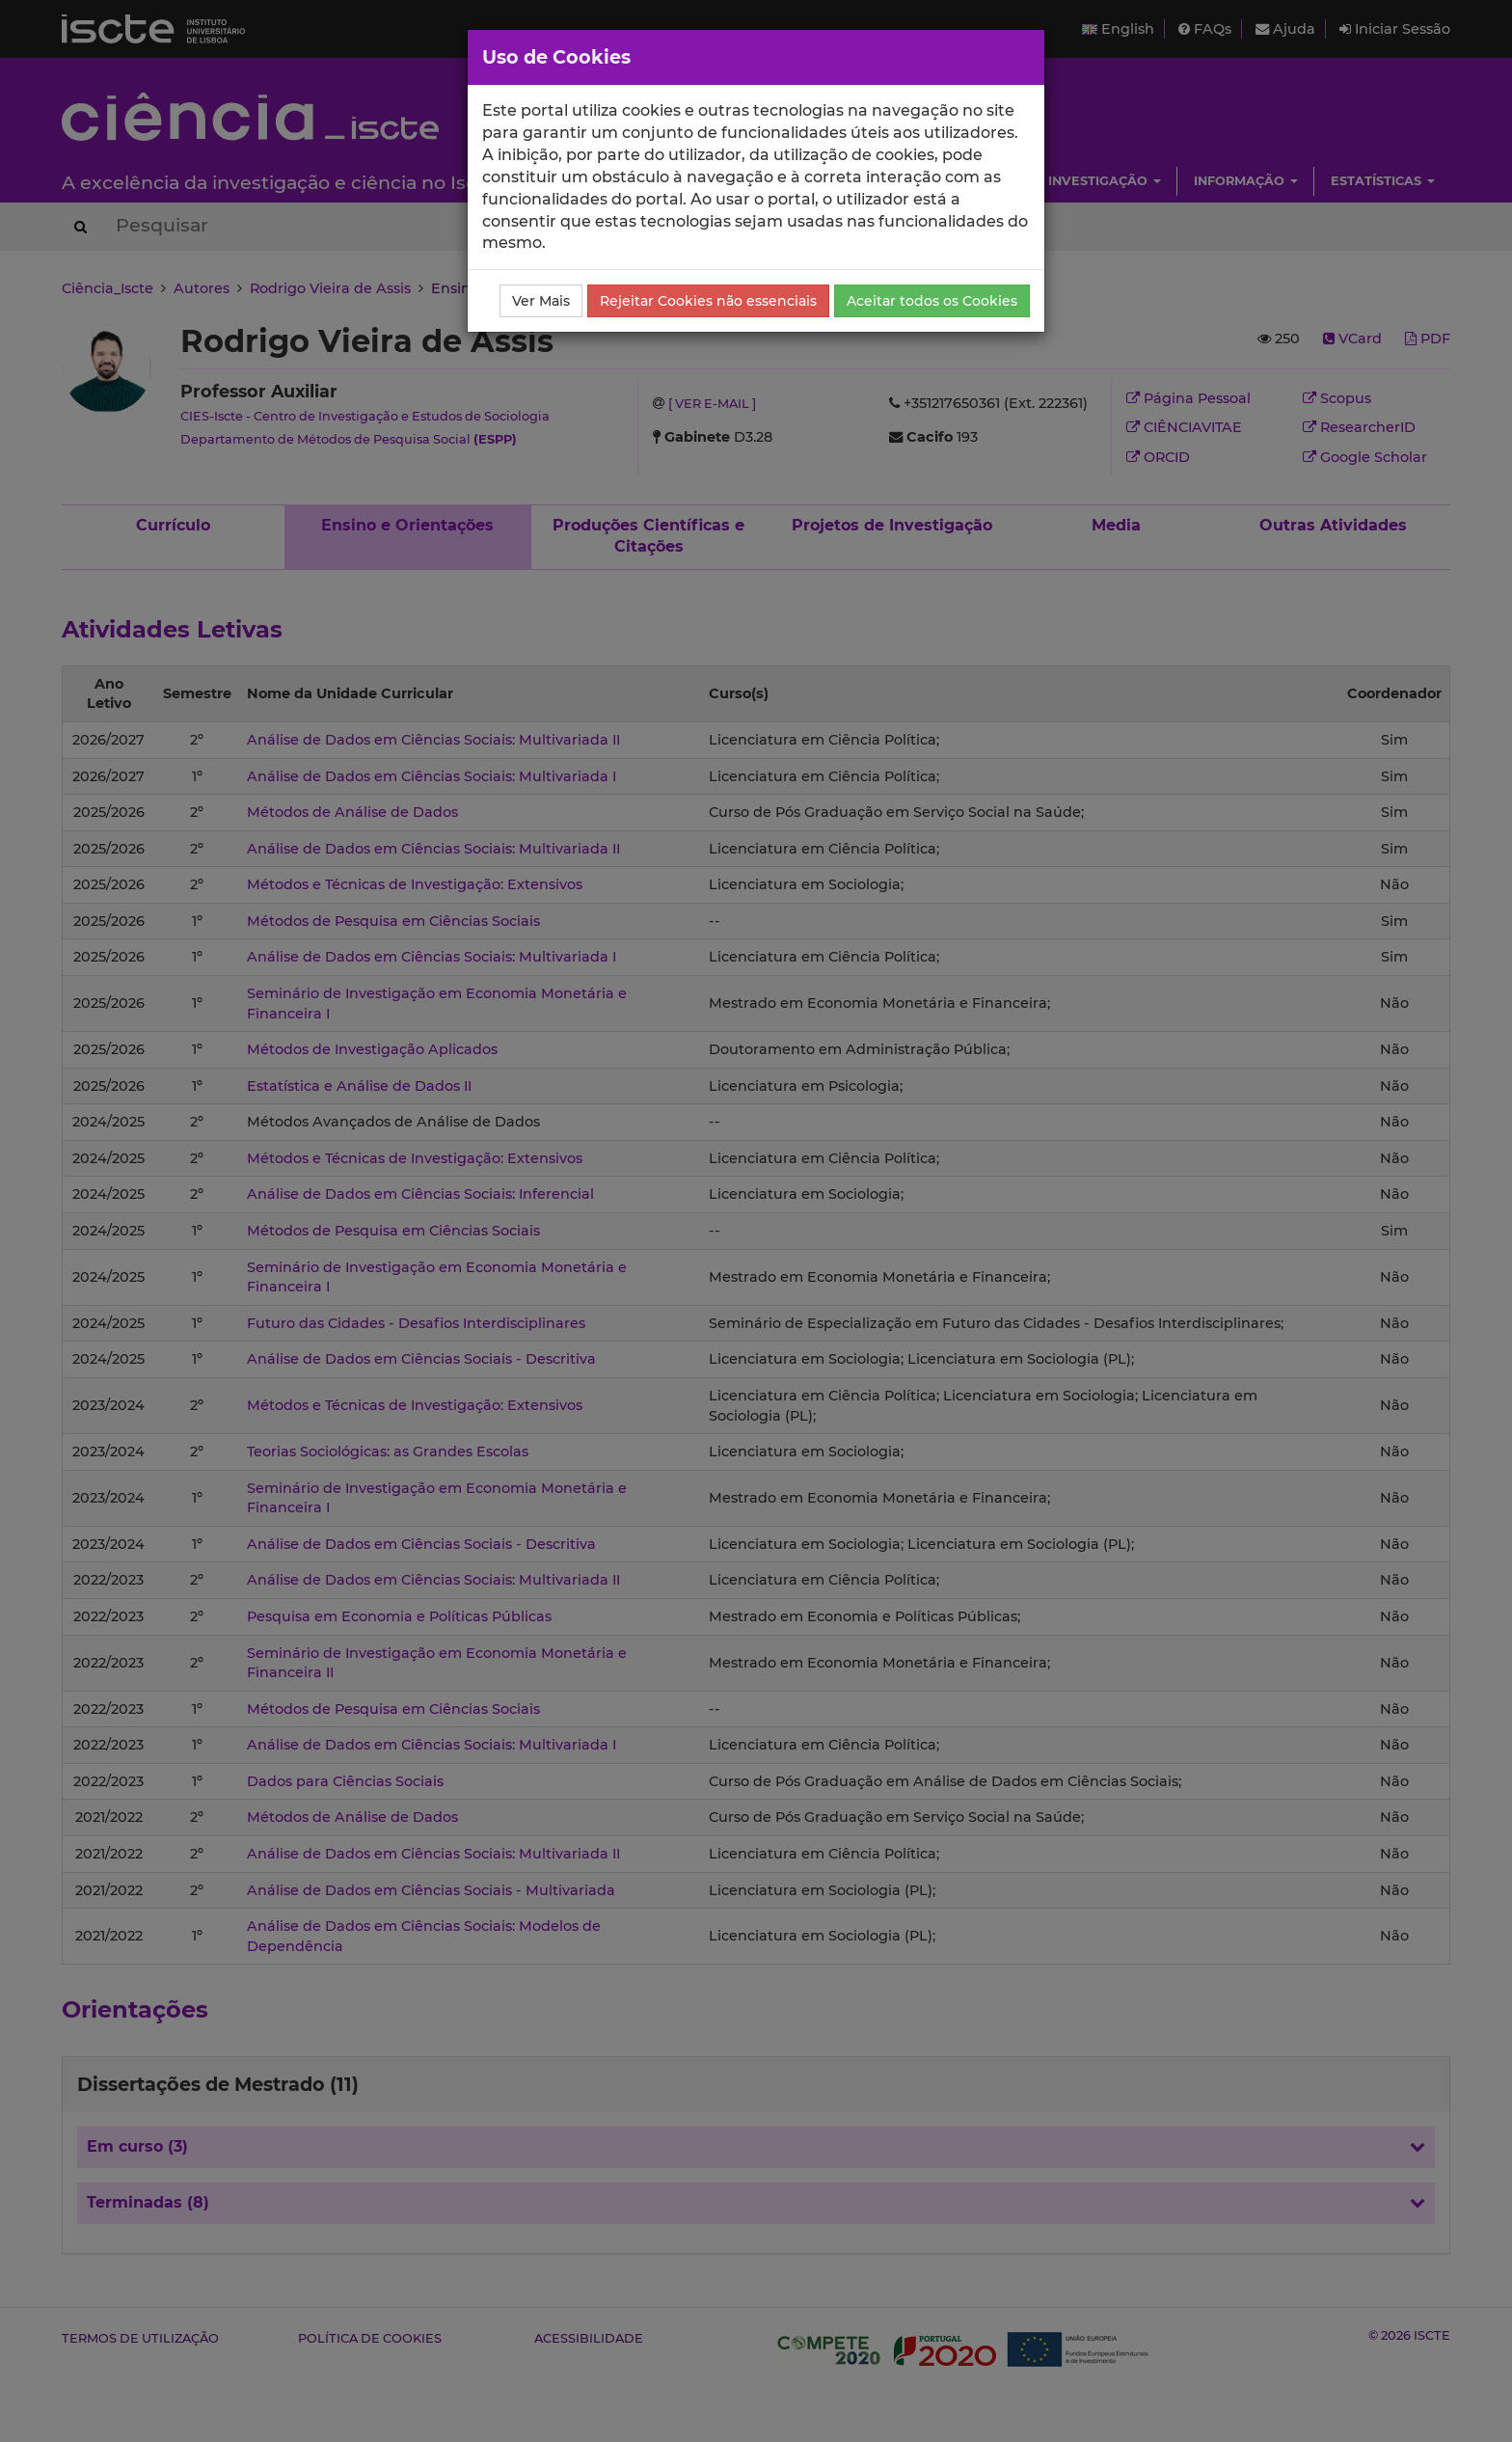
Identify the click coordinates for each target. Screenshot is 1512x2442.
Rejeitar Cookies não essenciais (708, 301)
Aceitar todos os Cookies (932, 301)
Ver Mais (541, 301)
